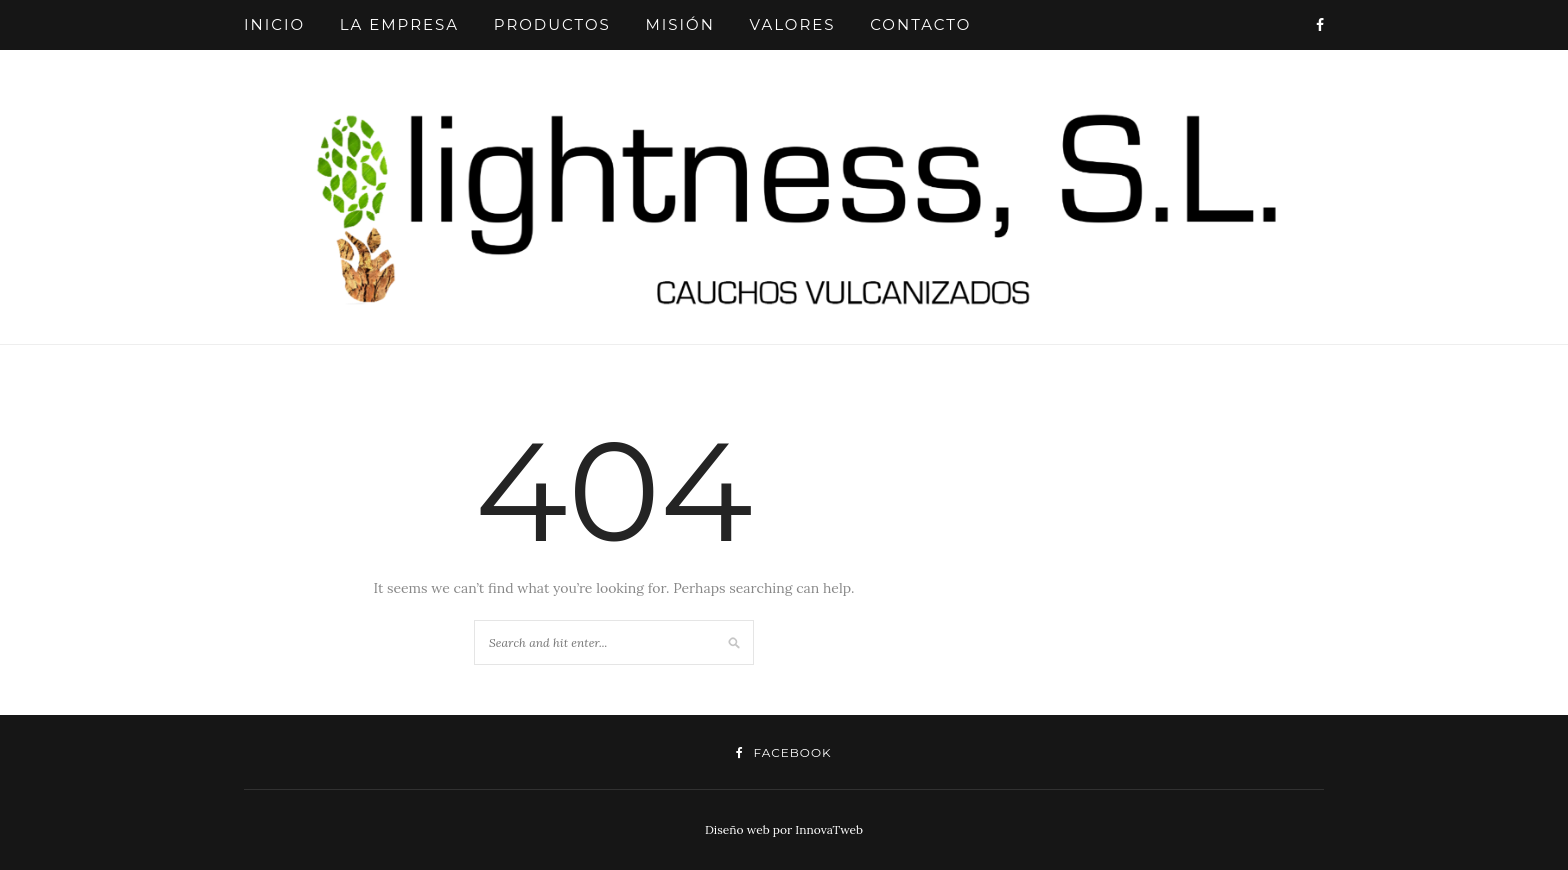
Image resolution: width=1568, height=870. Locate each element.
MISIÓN (679, 24)
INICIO (274, 24)
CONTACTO (920, 24)
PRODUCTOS (552, 24)
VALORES (793, 24)
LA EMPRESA (399, 24)
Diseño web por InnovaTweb (784, 829)
